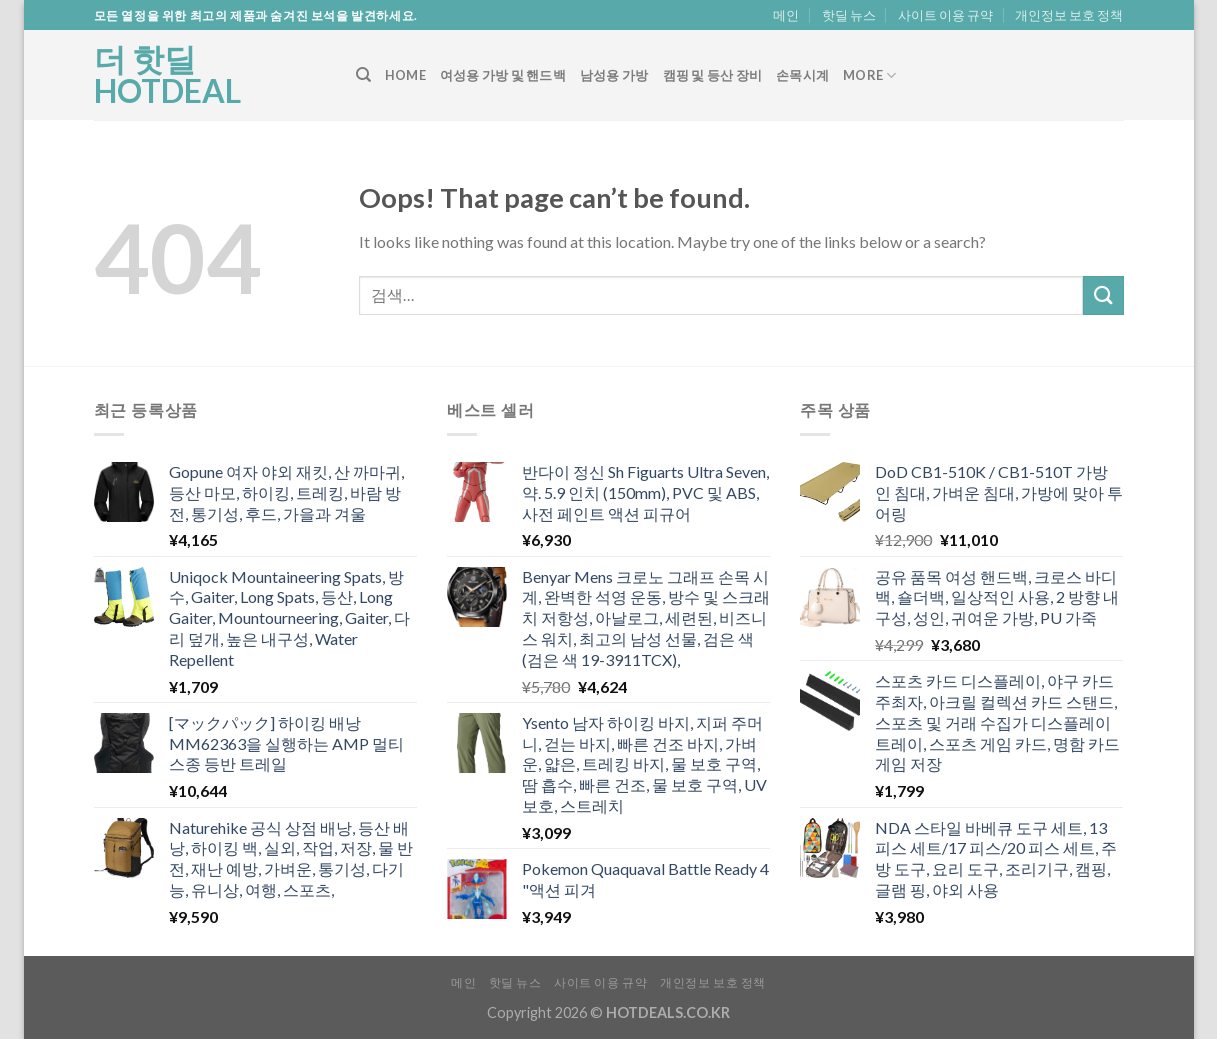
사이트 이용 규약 (945, 15)
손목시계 (802, 75)
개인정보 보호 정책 (1069, 15)
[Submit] (1103, 295)
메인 (786, 15)
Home (405, 75)
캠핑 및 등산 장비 (713, 75)
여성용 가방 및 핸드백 (503, 75)
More (869, 75)
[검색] (363, 75)
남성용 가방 (614, 75)
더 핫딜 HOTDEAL (167, 75)
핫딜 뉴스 (849, 15)
